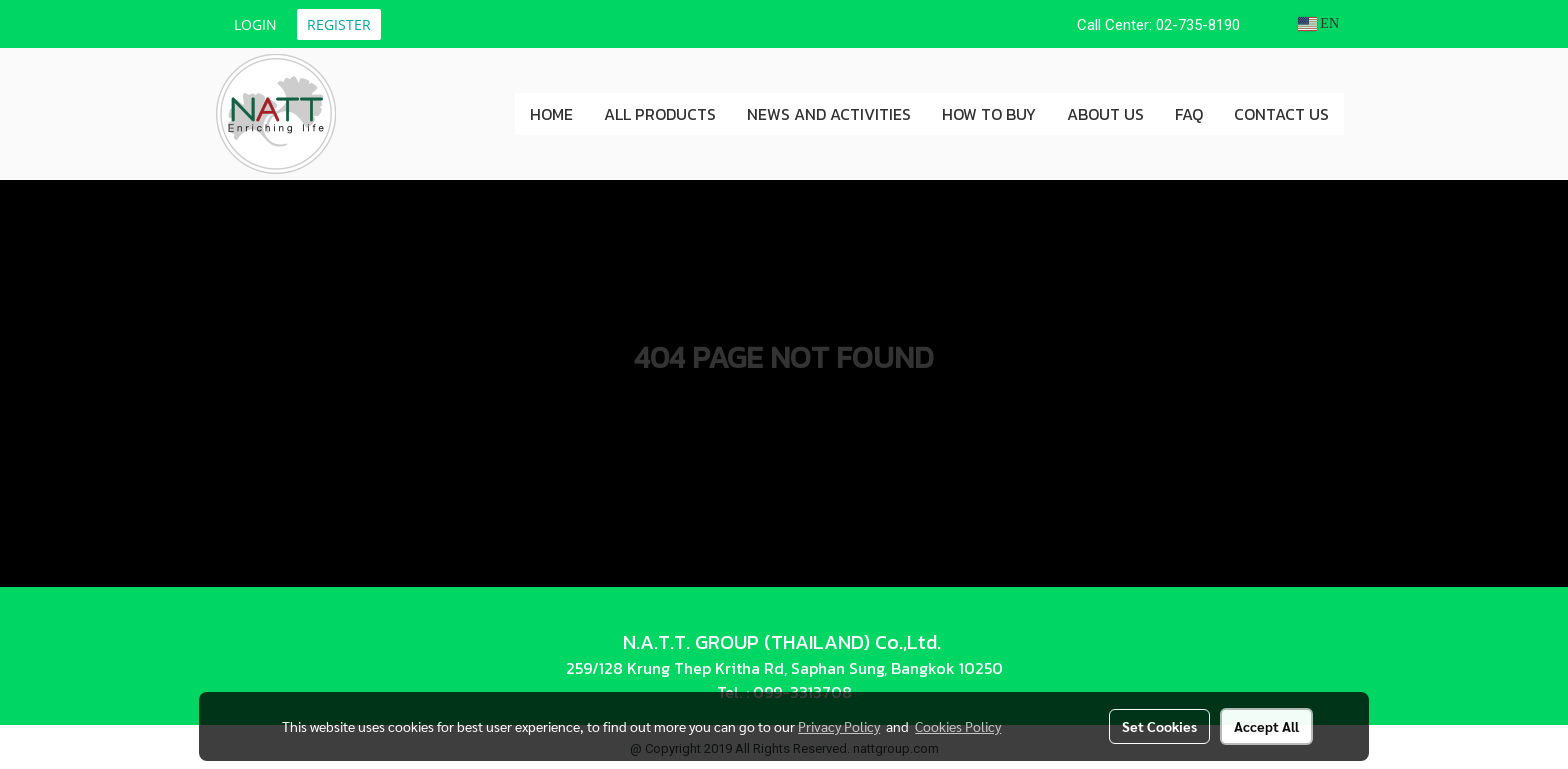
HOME (551, 114)
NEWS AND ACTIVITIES (829, 114)
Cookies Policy (958, 726)
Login (255, 24)
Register (339, 24)
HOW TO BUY (989, 114)
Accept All (1266, 726)
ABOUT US (1105, 114)
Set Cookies (1159, 726)
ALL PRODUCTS (660, 114)
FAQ (1189, 114)
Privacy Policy (839, 726)
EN (1318, 23)
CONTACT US (1281, 114)
